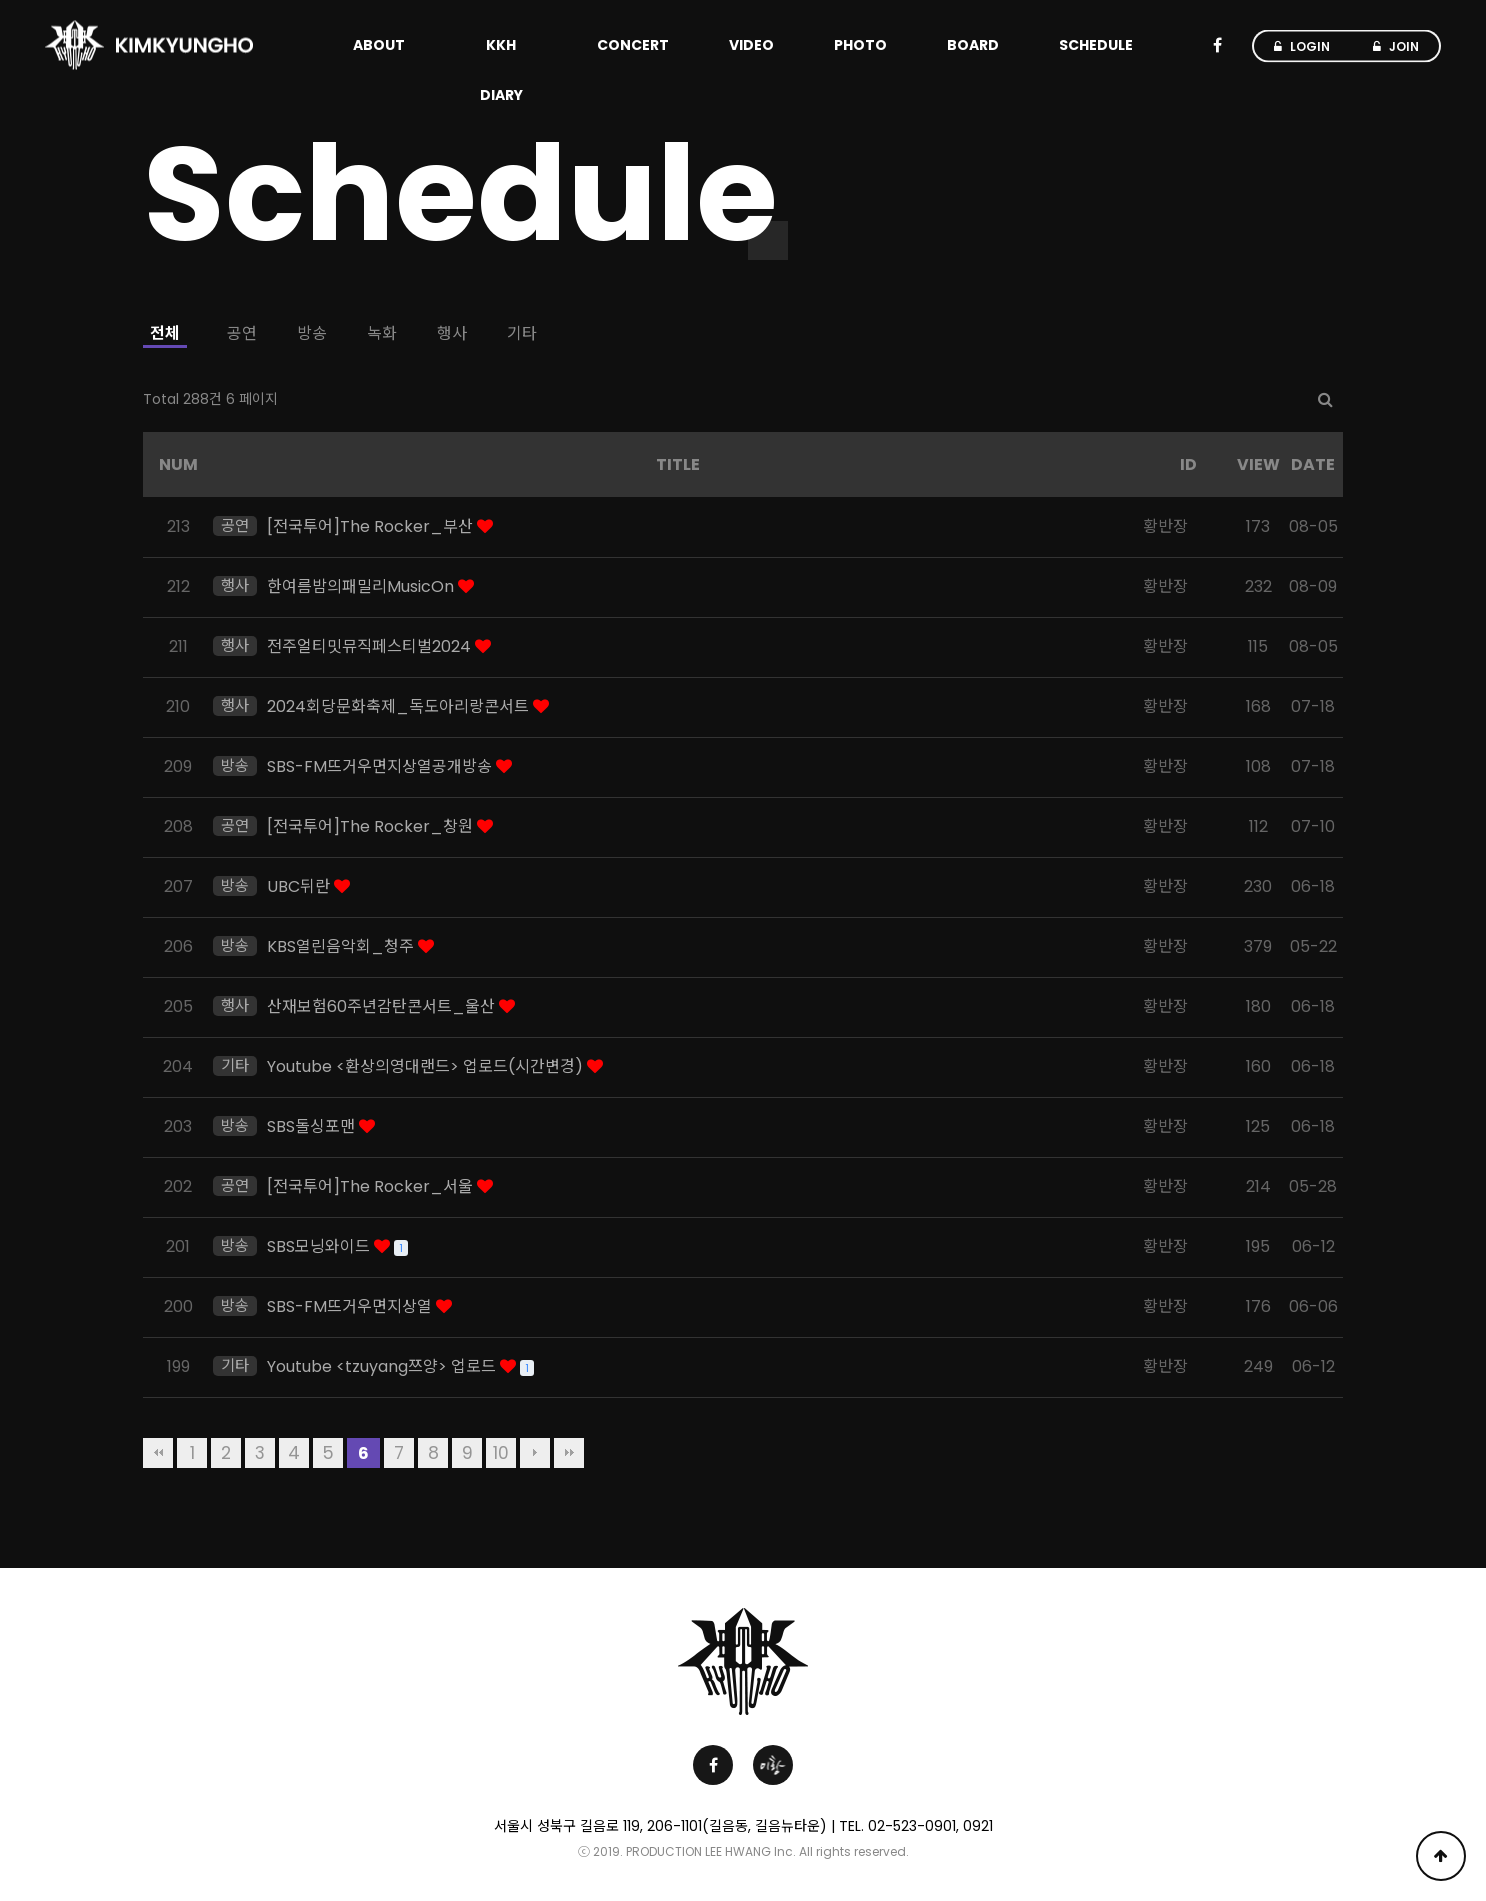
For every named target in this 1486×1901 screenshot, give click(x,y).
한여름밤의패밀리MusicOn (362, 586)
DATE (1313, 464)
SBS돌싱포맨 (313, 1126)
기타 (522, 333)
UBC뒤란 (300, 886)
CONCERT (633, 45)
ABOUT (379, 45)
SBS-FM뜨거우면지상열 (351, 1306)
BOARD (973, 45)
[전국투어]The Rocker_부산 (372, 526)
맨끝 (569, 1453)
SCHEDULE (1096, 45)
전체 (165, 333)
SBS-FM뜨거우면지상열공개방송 (381, 766)
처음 (158, 1453)
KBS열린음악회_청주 (342, 946)
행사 (452, 333)
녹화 (382, 333)
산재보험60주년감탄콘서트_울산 (383, 1006)
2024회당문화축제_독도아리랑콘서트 (400, 706)
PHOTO (860, 45)
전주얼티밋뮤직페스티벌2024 (371, 646)
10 (501, 1453)
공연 (242, 333)
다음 (535, 1453)
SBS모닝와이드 (320, 1246)
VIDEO (751, 45)
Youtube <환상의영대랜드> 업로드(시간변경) (427, 1066)
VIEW (1258, 464)
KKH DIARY (501, 70)
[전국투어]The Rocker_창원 (372, 826)
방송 (312, 333)
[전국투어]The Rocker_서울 (372, 1186)
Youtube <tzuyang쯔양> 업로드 (383, 1366)
